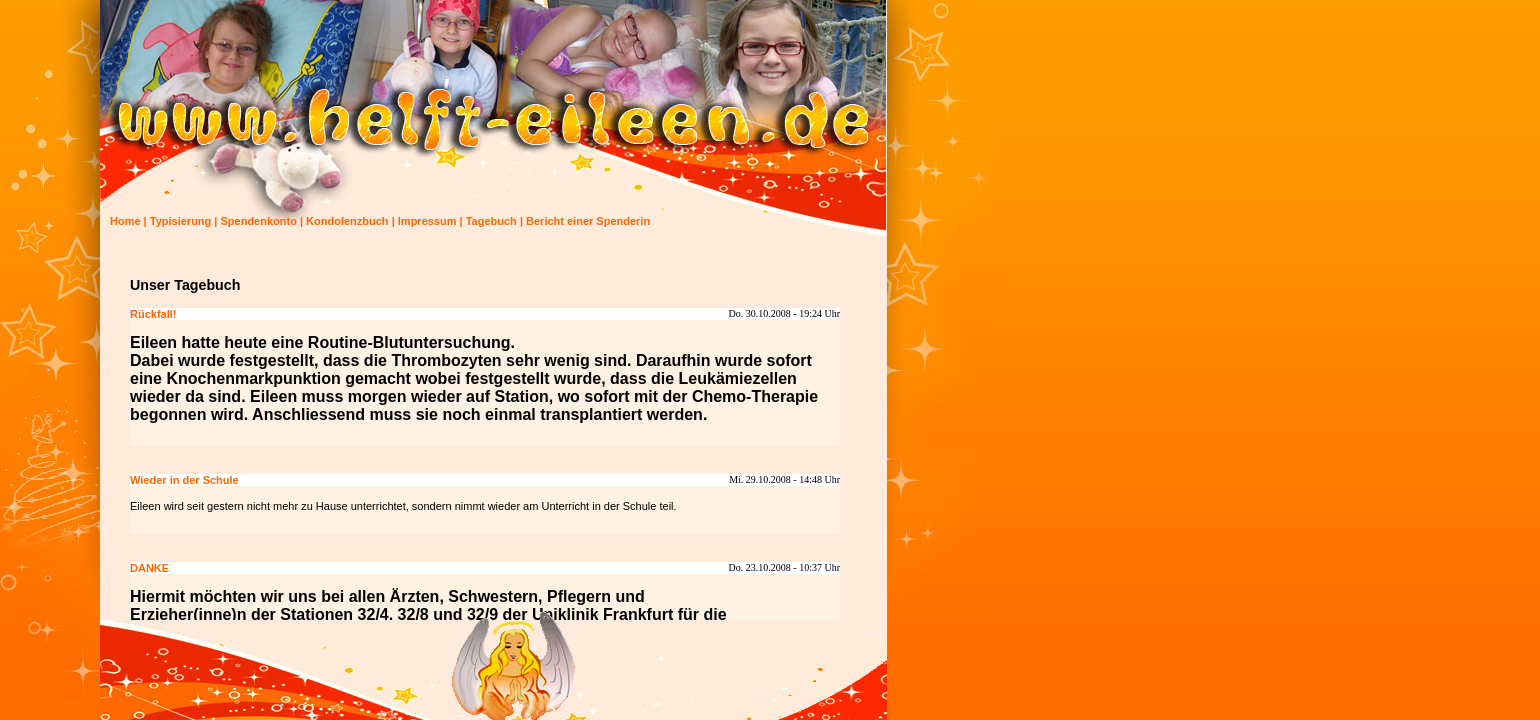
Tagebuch (491, 221)
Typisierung (181, 221)
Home (125, 221)
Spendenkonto (259, 221)
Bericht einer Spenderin (588, 221)
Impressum (427, 221)
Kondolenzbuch (347, 221)
